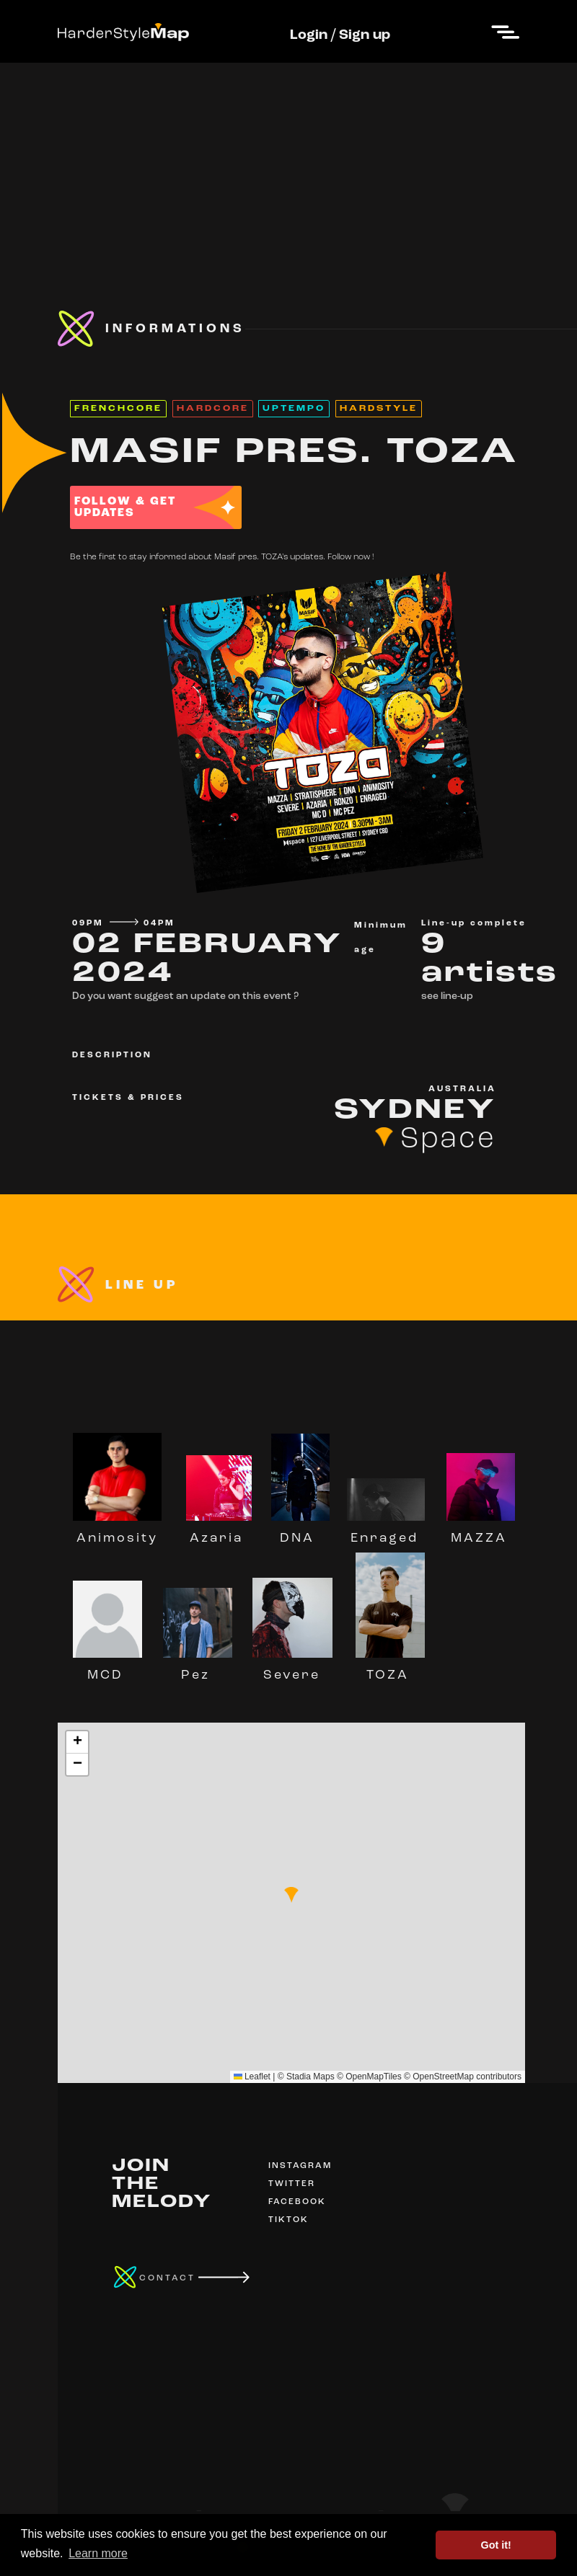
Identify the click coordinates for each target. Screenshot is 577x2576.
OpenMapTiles (373, 2076)
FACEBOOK (297, 2202)
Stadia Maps (310, 2076)
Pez (197, 1668)
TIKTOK (288, 2220)
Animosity (117, 1531)
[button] (291, 1895)
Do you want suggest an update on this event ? (185, 996)
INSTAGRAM (300, 2166)
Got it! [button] (496, 2545)
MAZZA (480, 1531)
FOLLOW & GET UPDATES (125, 507)
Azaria (219, 1531)
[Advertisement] (288, 164)
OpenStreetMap (443, 2076)
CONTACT (167, 2278)
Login (308, 35)
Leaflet (252, 2076)
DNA (300, 1531)
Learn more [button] (98, 2553)
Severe (292, 1668)
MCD (107, 1668)
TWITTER (291, 2184)
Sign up (364, 35)
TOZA (390, 1668)
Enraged (385, 1531)
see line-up (447, 996)
